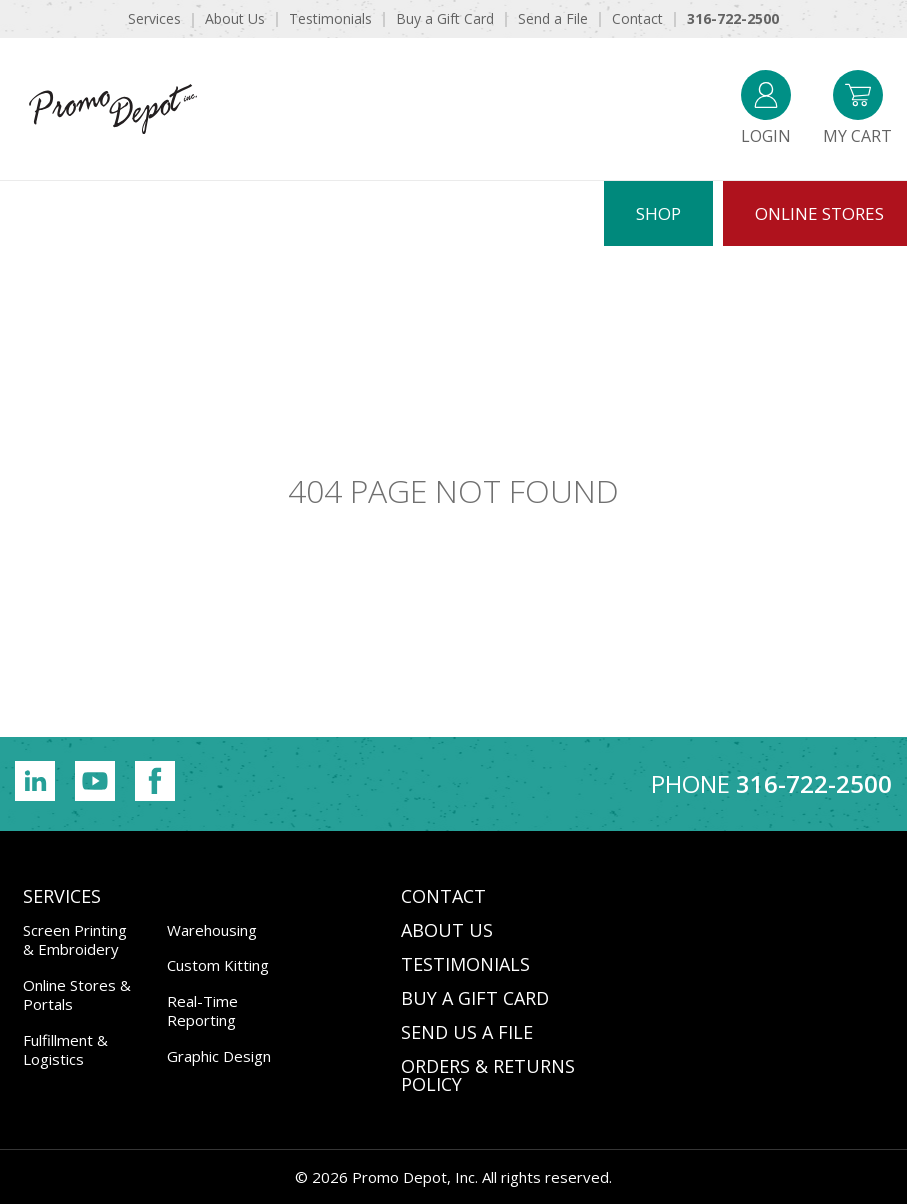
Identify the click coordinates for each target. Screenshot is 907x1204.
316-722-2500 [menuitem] (733, 18)
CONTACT (443, 896)
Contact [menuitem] (637, 18)
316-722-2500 (814, 783)
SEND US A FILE (467, 1032)
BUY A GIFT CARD (475, 998)
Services (62, 896)
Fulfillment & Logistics (65, 1050)
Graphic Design (219, 1056)
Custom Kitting (218, 965)
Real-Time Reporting (202, 1011)
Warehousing (212, 930)
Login (766, 108)
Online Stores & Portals (77, 995)
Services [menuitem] (154, 18)
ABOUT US (447, 930)
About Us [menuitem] (235, 18)
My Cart (857, 108)
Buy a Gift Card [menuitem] (445, 18)
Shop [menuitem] (658, 213)
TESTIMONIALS (465, 964)
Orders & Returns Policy (488, 1075)
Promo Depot (113, 109)
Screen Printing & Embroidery (75, 940)
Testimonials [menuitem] (330, 18)
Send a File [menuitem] (553, 18)
